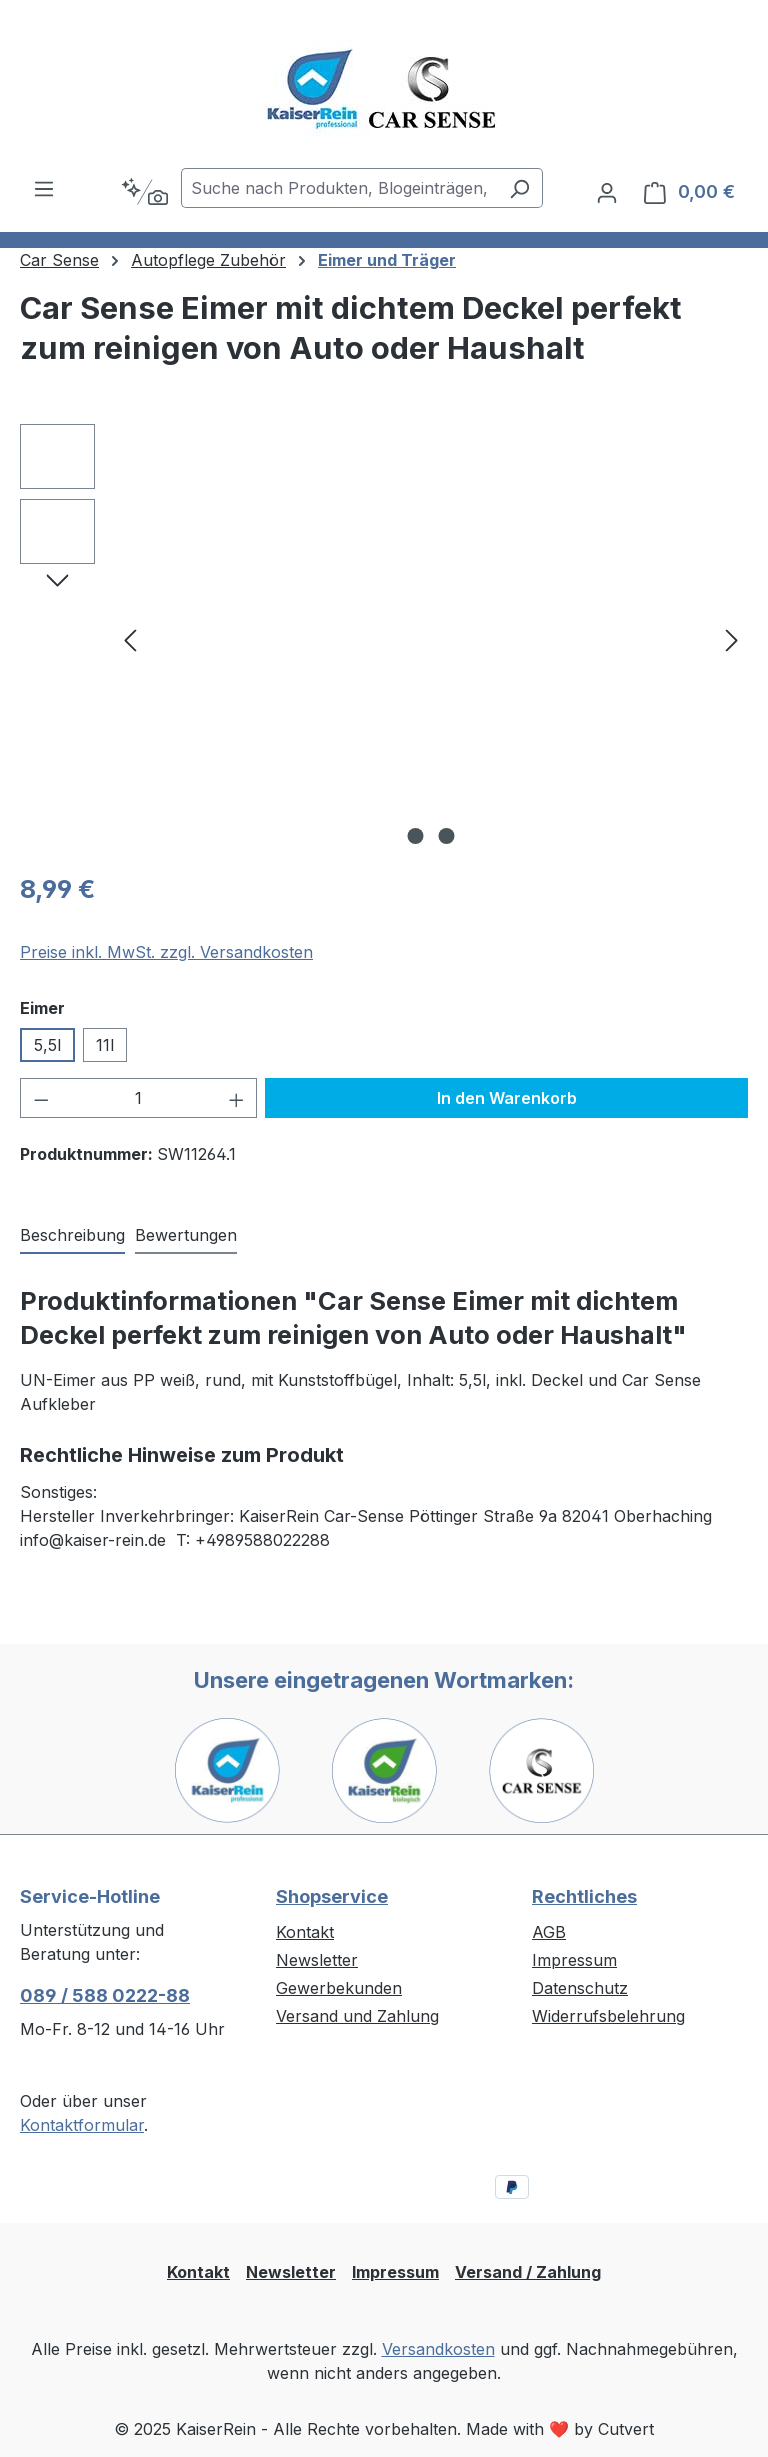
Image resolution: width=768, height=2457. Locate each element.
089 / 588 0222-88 (105, 1995)
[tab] (72, 1236)
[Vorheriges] (130, 639)
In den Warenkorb (507, 1098)
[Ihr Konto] (607, 192)
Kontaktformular (82, 2125)
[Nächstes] (732, 639)
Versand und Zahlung (357, 2016)
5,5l (47, 1045)
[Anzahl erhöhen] (237, 1098)
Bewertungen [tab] (186, 1235)
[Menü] (44, 188)
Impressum (574, 1960)
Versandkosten (438, 2349)
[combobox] (339, 188)
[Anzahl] (139, 1098)
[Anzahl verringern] (41, 1098)
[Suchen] (519, 188)
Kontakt (305, 1932)
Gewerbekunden (339, 1988)
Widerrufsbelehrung (608, 2016)
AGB (549, 1932)
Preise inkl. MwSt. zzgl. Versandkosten (166, 952)
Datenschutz (580, 1988)
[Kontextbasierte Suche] (144, 192)
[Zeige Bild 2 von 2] (447, 836)
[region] (384, 639)
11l (105, 1045)
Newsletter (317, 1960)
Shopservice (332, 1896)
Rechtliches (584, 1896)
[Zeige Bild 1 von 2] (416, 836)
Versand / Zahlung (528, 2272)
